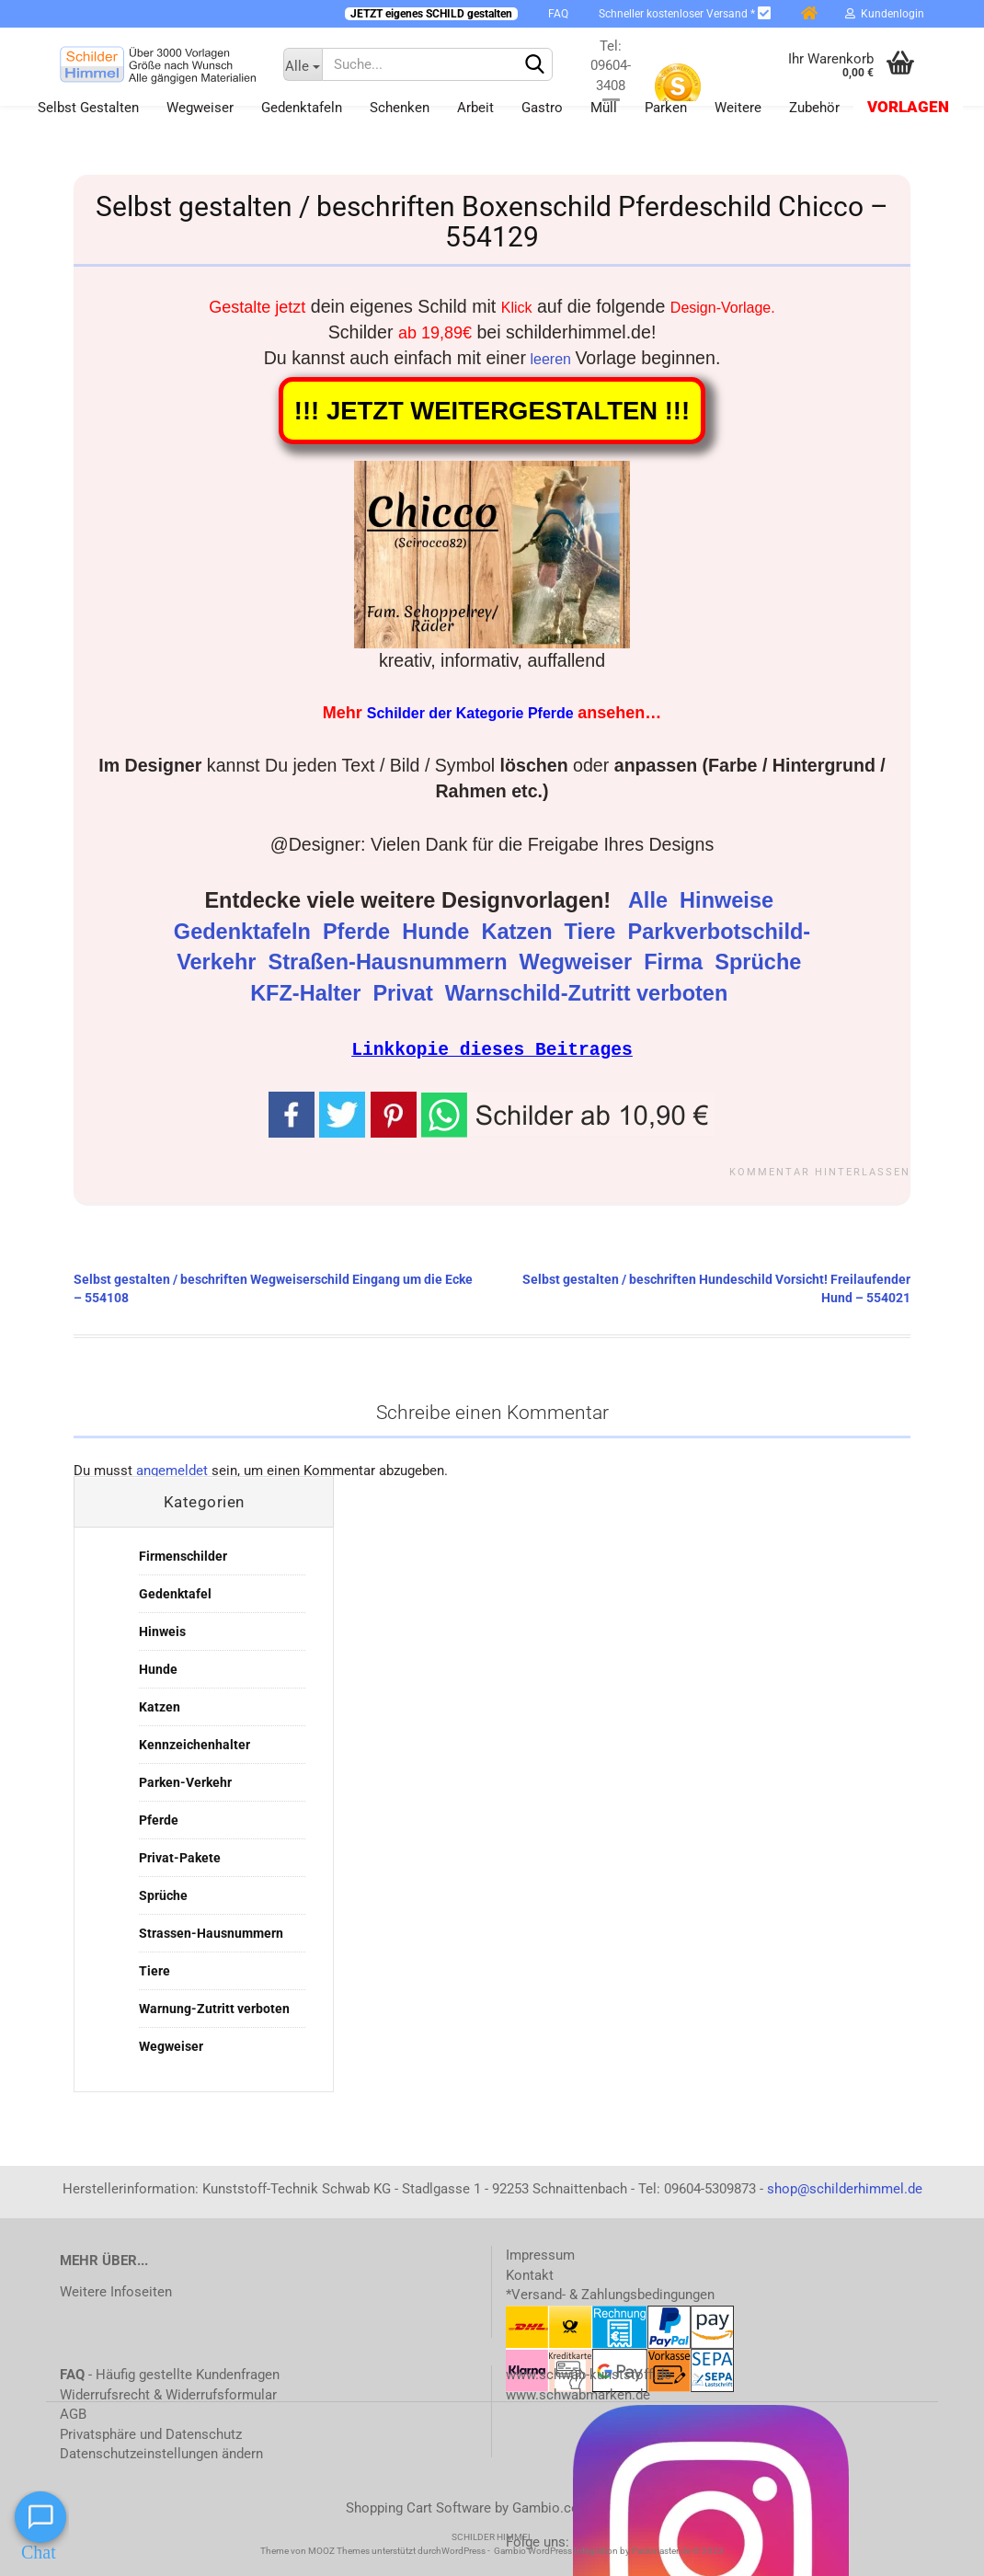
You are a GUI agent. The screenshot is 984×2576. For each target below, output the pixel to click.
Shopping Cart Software (418, 2507)
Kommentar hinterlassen (819, 1171)
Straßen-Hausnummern (391, 962)
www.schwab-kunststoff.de (588, 2373)
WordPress (463, 2550)
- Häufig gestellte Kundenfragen (170, 2373)
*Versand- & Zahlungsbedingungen (610, 2293)
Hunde (438, 932)
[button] (568, 1113)
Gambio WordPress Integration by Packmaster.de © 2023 (609, 2550)
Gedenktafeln (301, 107)
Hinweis (162, 1630)
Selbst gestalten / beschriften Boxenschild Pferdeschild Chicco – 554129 (492, 221)
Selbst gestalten (88, 107)
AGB (73, 2413)
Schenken (399, 107)
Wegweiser (200, 107)
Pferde (359, 932)
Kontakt (530, 2274)
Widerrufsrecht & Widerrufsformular (168, 2394)
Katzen (519, 932)
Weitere (738, 107)
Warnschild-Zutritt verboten (589, 993)
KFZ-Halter (308, 993)
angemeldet (172, 1469)
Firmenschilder (183, 1555)
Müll (603, 107)
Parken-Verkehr (185, 1781)
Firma (676, 962)
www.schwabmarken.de (578, 2394)
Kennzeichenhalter (194, 1743)
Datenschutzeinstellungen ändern (161, 2452)
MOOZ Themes (339, 2550)
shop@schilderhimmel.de (844, 2188)
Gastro (542, 107)
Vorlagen (908, 107)
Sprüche (761, 962)
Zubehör (814, 107)
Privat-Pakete (180, 1856)
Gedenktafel (175, 1593)
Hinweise (729, 900)
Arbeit (475, 107)
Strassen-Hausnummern (211, 1932)
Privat (405, 993)
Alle (651, 900)
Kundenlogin (884, 13)
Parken (666, 107)
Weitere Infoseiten (116, 2291)
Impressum (540, 2254)
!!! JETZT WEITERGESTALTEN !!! (492, 410)
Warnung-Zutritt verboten (214, 2007)
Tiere (593, 932)
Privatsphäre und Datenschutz (151, 2433)
